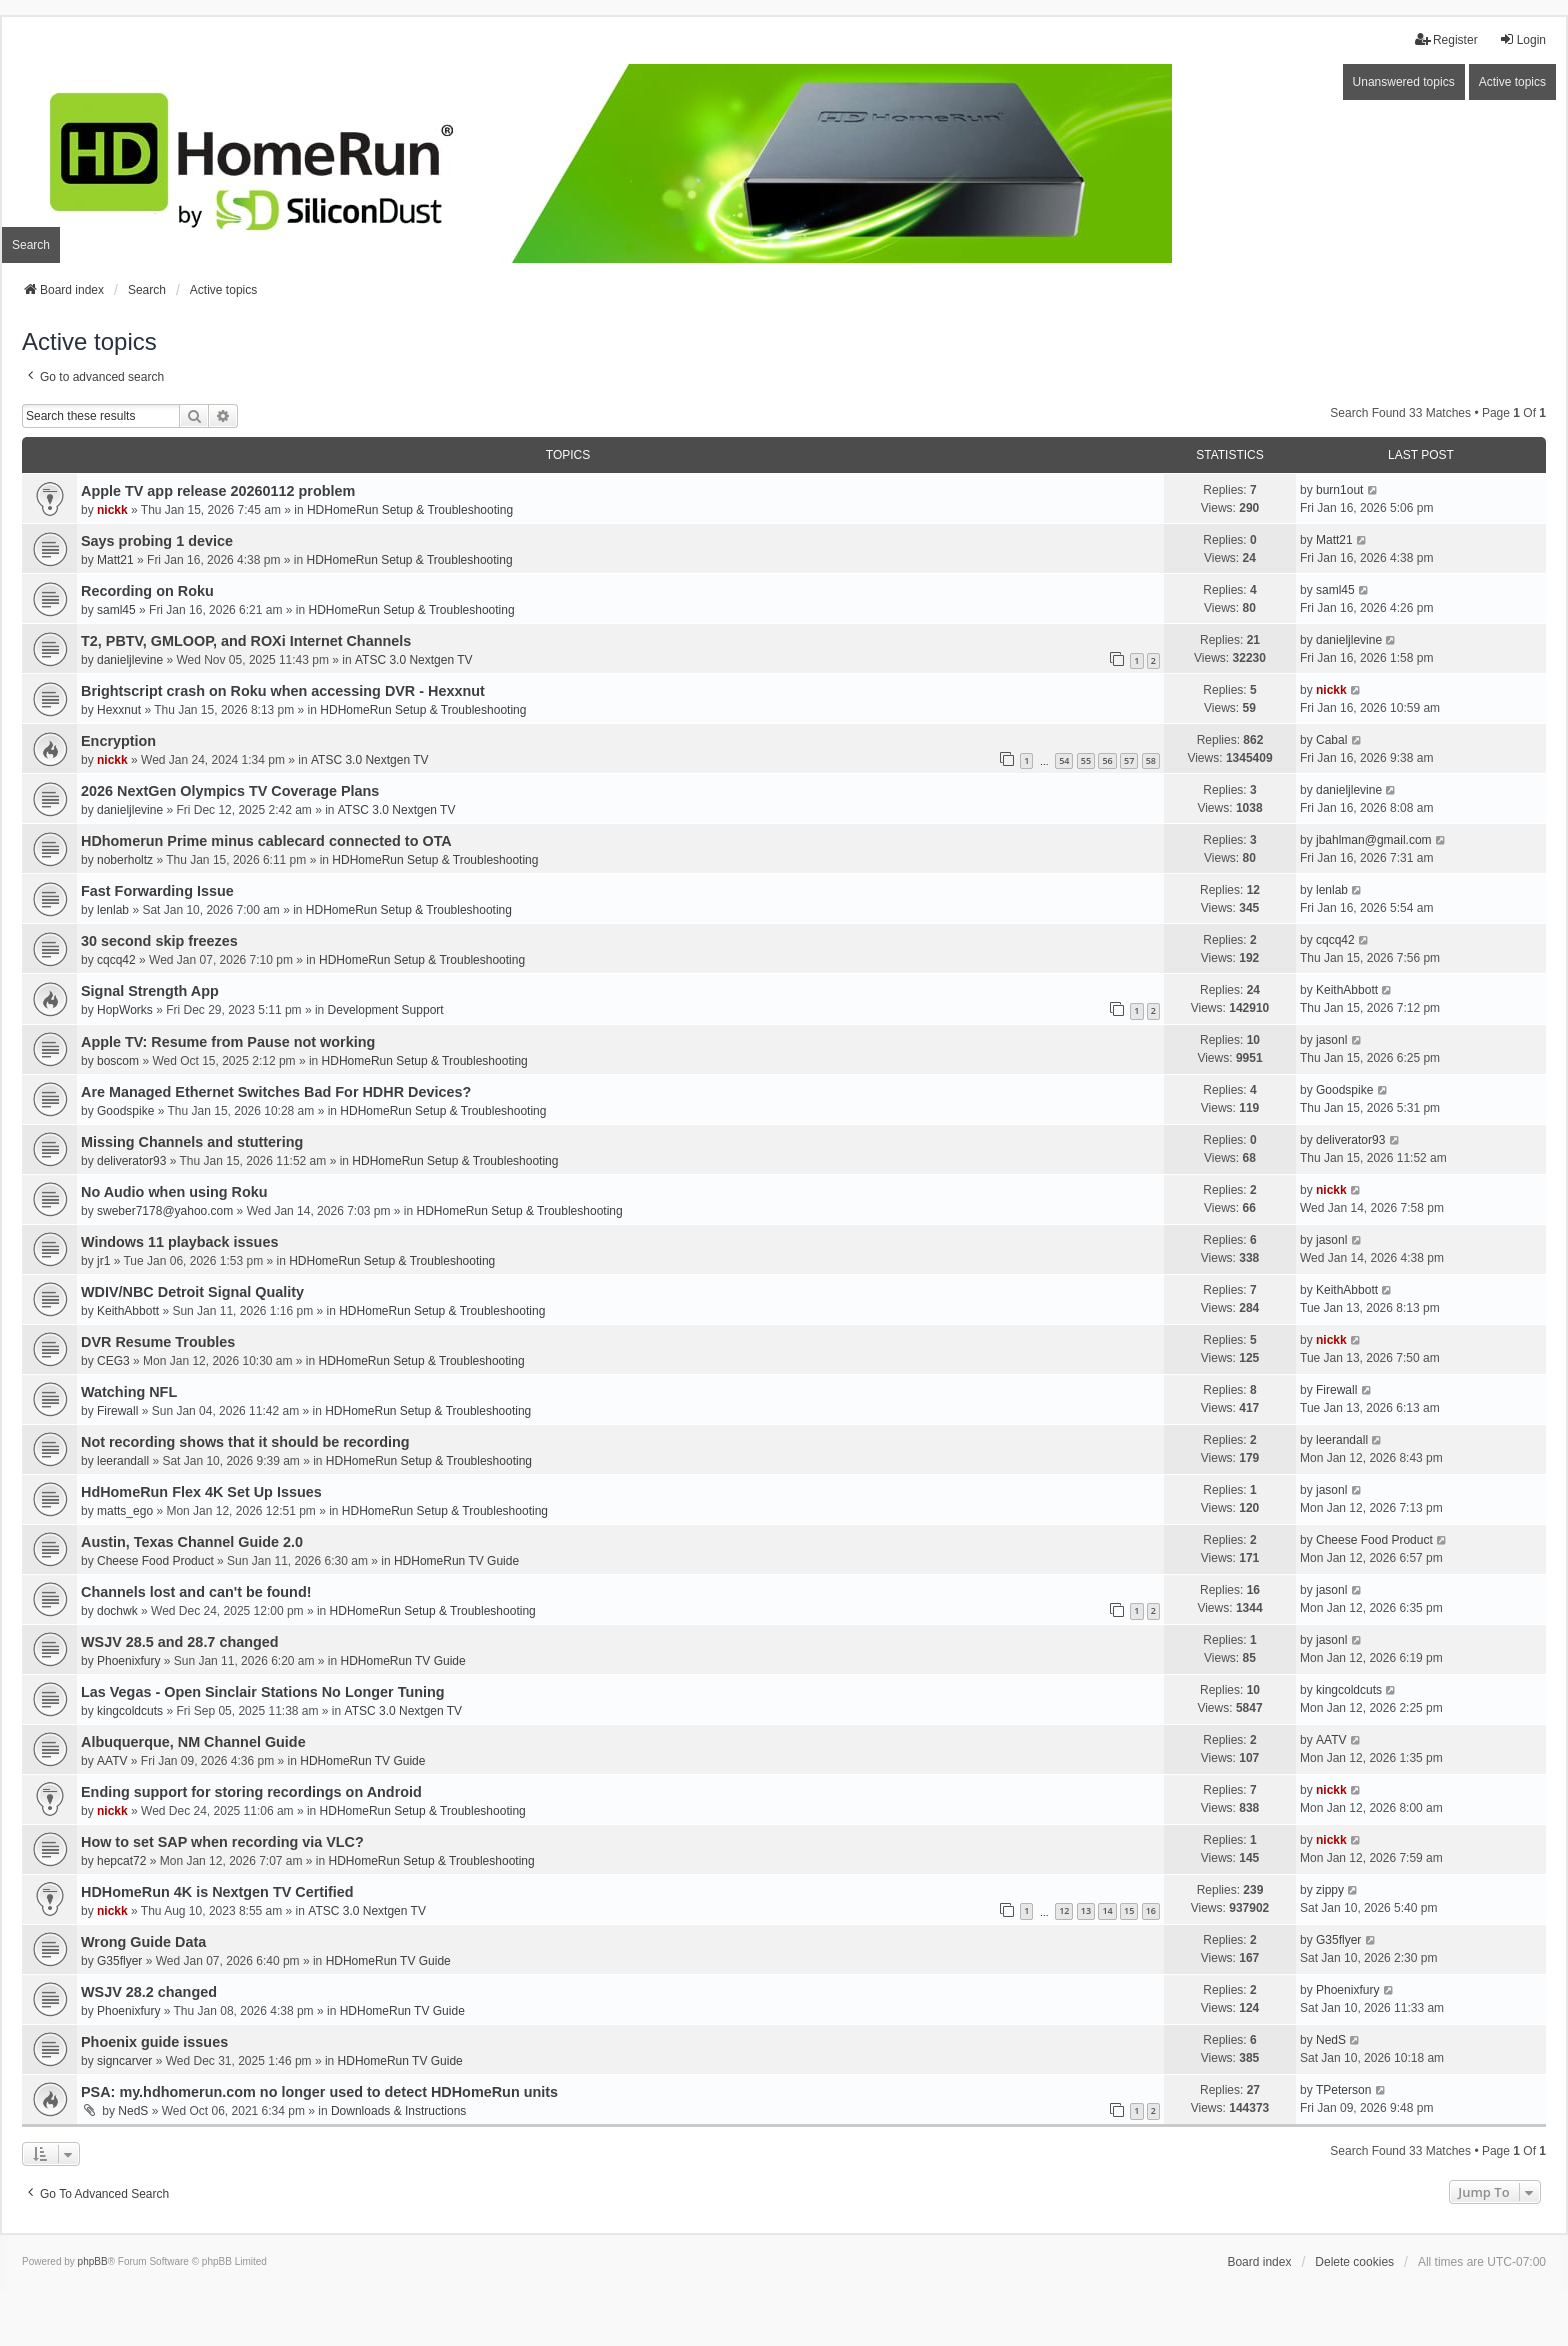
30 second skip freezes (159, 941)
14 (1107, 1910)
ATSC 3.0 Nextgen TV (414, 660)
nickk (112, 510)
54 (1064, 760)
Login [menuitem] (1522, 39)
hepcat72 (121, 1861)
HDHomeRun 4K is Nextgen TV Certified (217, 1892)
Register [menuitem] (1446, 39)
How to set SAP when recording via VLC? (222, 1842)
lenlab (113, 910)
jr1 (103, 1261)
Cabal (1331, 740)
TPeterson (1343, 2090)
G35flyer (119, 1961)
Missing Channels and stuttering (192, 1142)
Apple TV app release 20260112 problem (218, 491)
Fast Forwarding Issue (157, 891)
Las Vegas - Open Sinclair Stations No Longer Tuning (263, 1692)
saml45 (116, 610)
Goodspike (125, 1111)
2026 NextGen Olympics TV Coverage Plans (230, 791)
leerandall (123, 1461)
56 (1107, 760)
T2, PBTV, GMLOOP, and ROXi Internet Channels (246, 641)
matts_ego (125, 1511)
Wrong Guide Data (143, 1942)
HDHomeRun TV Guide (456, 1561)
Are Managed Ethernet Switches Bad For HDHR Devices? (276, 1092)
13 (1086, 1910)
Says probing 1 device (157, 541)
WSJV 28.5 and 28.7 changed (180, 1642)
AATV (112, 1761)
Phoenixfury (128, 1661)
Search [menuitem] (31, 245)
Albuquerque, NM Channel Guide (193, 1742)
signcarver (124, 2061)
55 (1086, 760)
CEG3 (113, 1361)
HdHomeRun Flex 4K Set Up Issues (201, 1492)
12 (1064, 1910)
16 (1151, 1910)
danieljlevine (130, 660)
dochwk (117, 1611)
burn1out (1339, 490)
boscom (118, 1061)
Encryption (118, 741)
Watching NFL (129, 1392)
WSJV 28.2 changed (149, 1992)
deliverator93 (131, 1161)
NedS (1331, 2040)
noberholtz (125, 860)
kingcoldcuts (130, 1711)
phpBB (93, 2261)
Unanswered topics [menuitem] (1404, 82)
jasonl (1331, 1040)
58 (1151, 760)
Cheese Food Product (155, 1561)
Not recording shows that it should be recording (245, 1442)
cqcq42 (116, 960)
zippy (1330, 1890)
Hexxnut (119, 710)
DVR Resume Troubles (158, 1342)
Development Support (386, 1010)
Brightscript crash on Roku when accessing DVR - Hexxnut (283, 691)
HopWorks (125, 1010)
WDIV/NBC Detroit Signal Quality (192, 1292)
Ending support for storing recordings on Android (251, 1792)
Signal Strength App (150, 991)
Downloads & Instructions (398, 2111)
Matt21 (115, 560)
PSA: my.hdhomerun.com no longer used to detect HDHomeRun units (319, 2092)
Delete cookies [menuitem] (1354, 2262)
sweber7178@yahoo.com (165, 1211)
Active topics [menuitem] (1512, 82)
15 (1129, 1910)
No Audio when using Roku (174, 1192)
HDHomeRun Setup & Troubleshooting (410, 510)
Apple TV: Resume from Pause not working (228, 1042)
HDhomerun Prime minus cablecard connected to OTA (266, 841)
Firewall (117, 1411)
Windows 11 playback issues (179, 1242)
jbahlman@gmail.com (1374, 840)
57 (1129, 760)
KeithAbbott (1347, 990)
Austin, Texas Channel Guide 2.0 (192, 1542)
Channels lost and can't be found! (196, 1592)
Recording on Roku (147, 591)
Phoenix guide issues (154, 2042)
